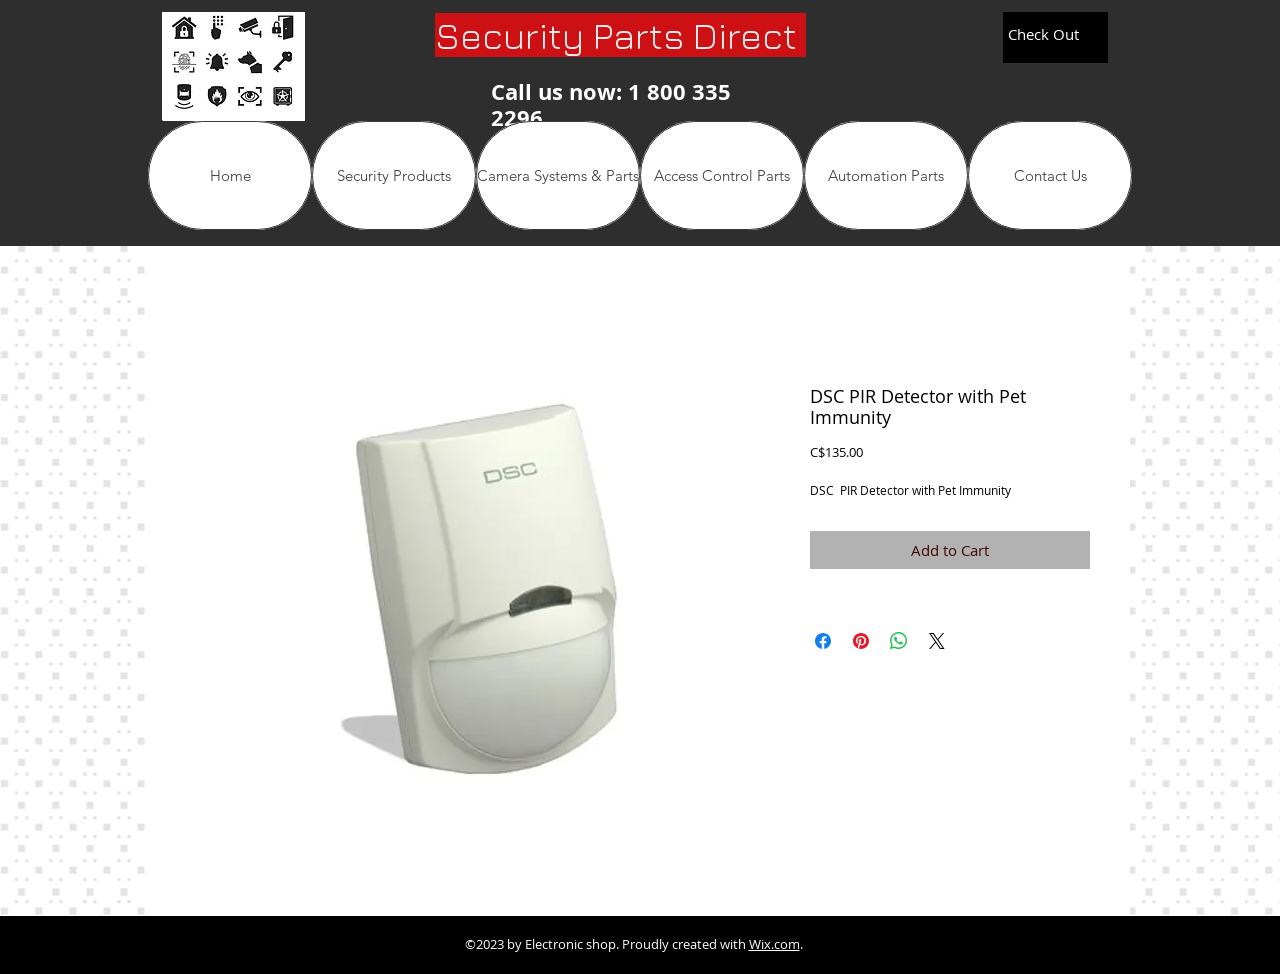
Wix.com (774, 944)
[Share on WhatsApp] (899, 641)
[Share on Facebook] (823, 641)
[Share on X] (937, 641)
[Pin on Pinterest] (861, 641)
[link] (1053, 35)
